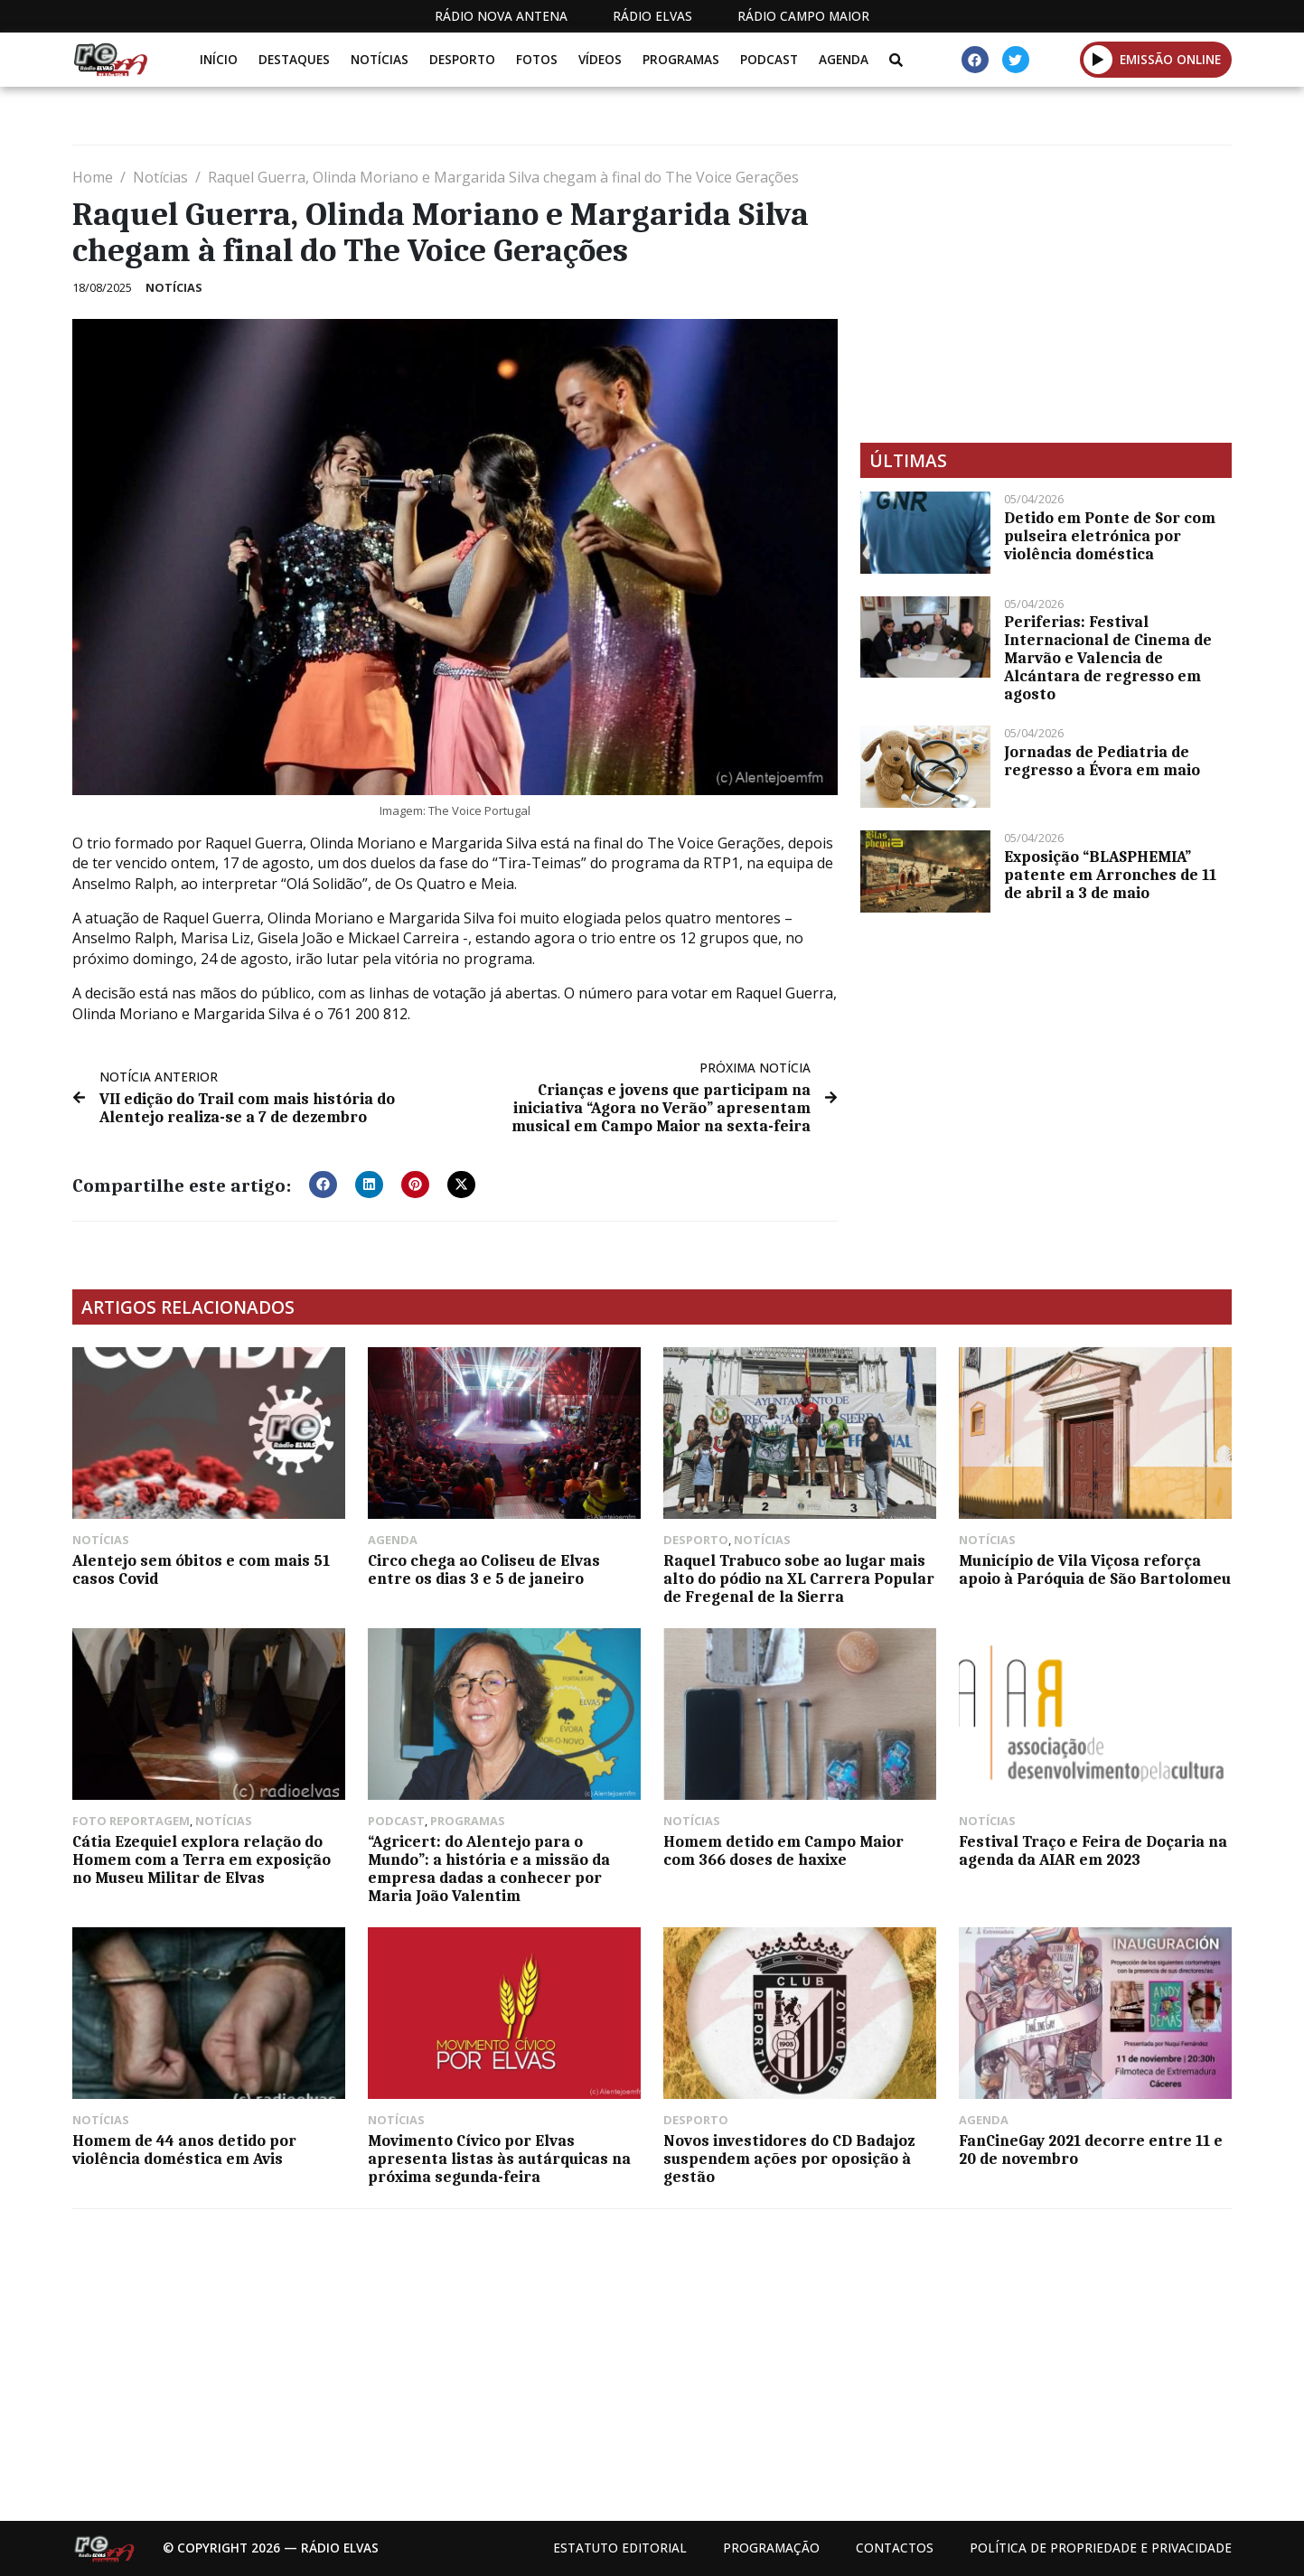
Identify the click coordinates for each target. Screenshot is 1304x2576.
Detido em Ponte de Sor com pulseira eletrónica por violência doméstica (1109, 536)
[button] (323, 1184)
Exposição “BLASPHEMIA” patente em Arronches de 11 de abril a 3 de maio (1110, 875)
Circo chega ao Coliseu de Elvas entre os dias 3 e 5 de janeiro (484, 1569)
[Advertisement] (1046, 293)
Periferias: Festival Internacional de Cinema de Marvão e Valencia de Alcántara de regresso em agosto (1108, 658)
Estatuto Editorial (620, 2547)
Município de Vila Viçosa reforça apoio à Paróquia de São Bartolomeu (1095, 1569)
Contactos (894, 2547)
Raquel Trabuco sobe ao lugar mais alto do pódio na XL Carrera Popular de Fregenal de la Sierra (798, 1578)
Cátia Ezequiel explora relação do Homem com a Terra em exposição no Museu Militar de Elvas (201, 1859)
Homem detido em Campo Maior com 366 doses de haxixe (783, 1850)
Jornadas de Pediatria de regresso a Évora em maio (1102, 761)
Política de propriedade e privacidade (1101, 2547)
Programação (771, 2547)
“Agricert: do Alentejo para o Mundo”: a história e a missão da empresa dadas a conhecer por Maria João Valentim (489, 1868)
